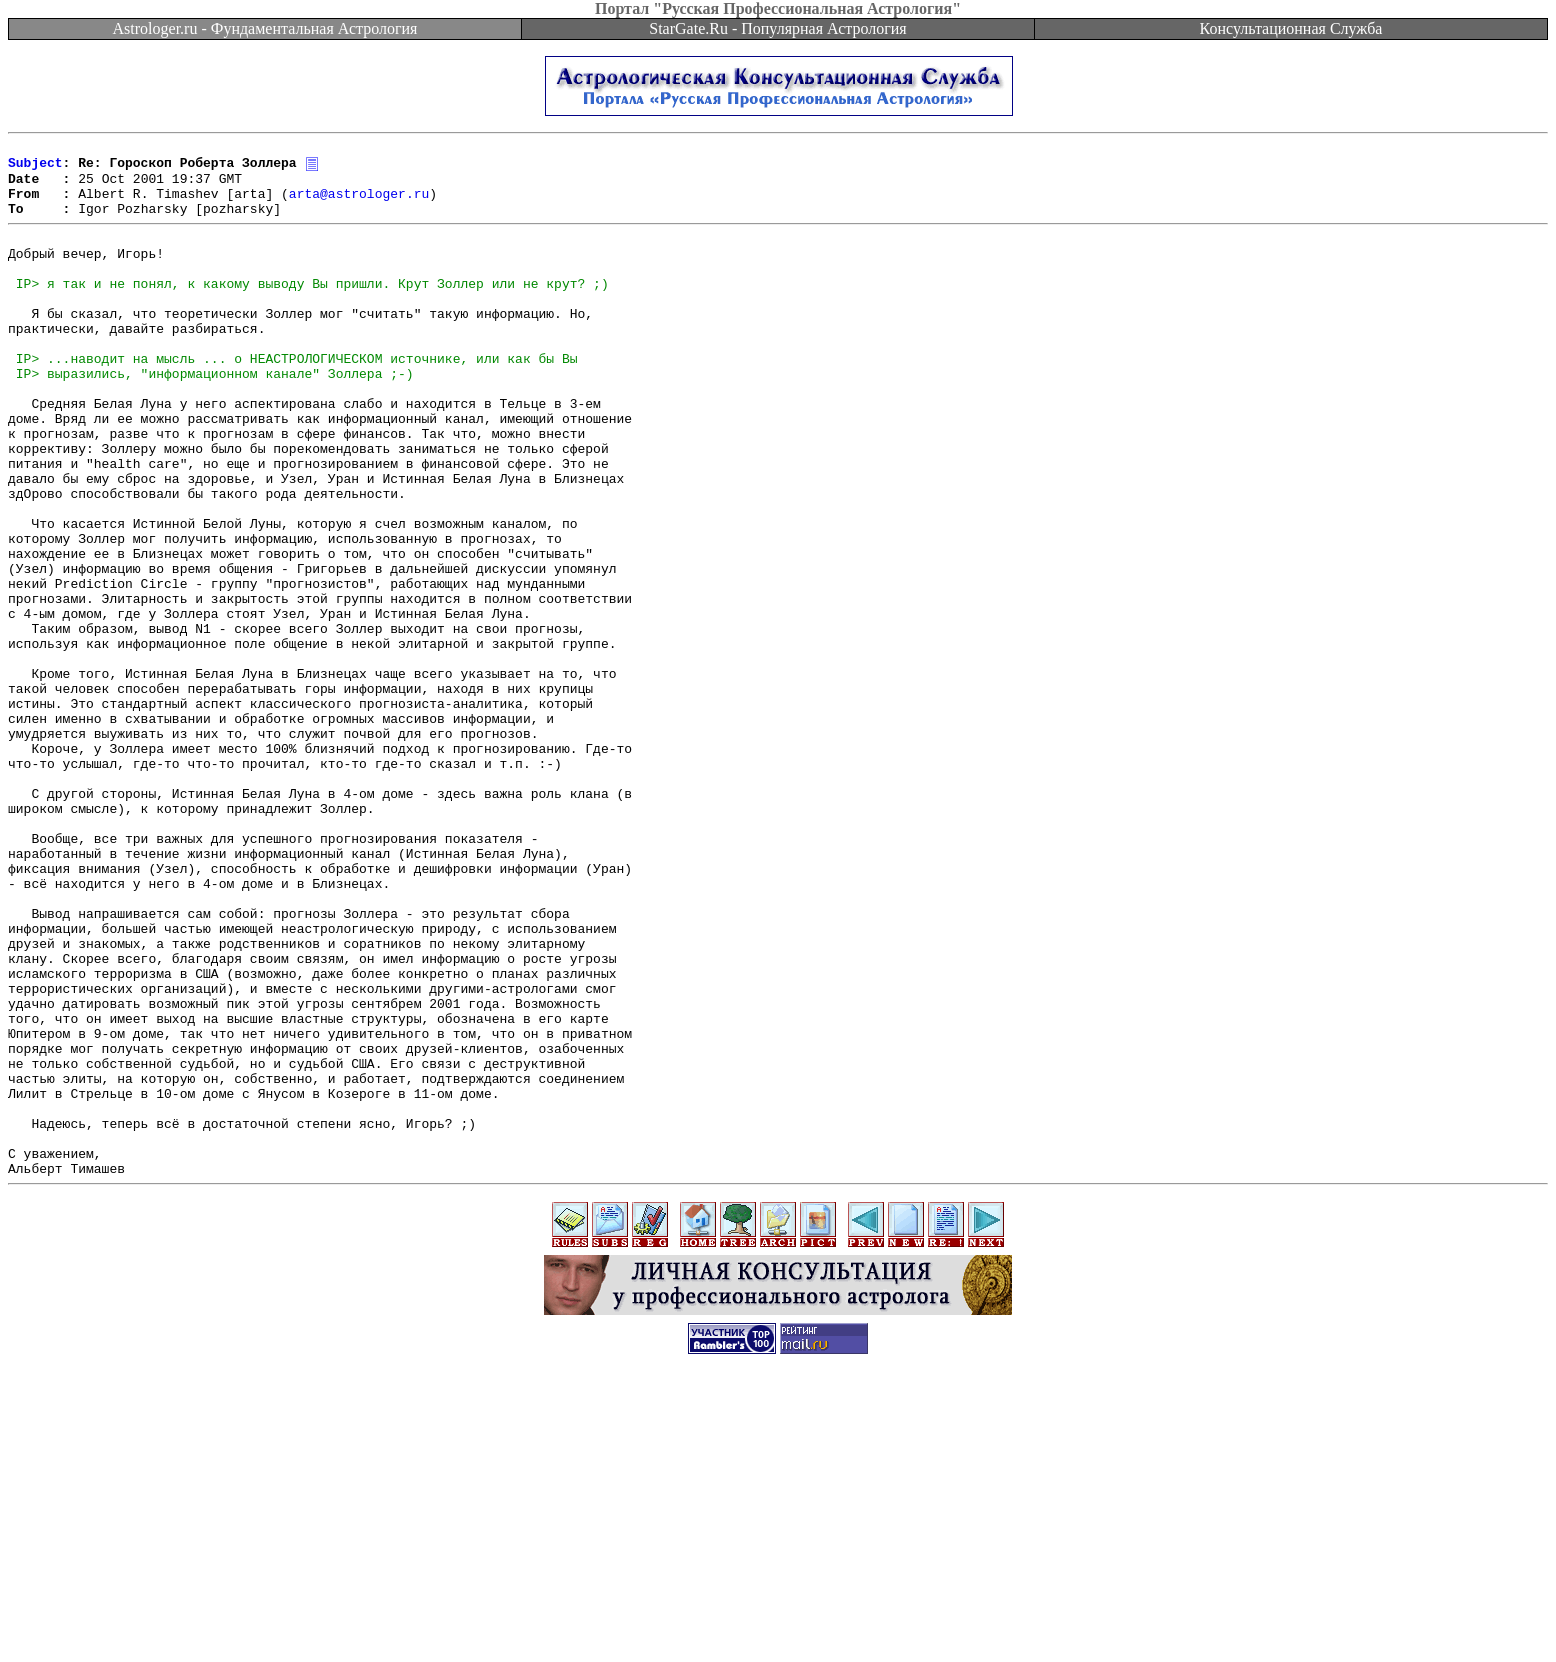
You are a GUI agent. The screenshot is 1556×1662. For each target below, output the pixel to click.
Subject (35, 168)
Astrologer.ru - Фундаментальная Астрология (265, 28)
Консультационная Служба (1291, 28)
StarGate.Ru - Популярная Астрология (777, 28)
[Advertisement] (778, 1617)
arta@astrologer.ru (359, 204)
